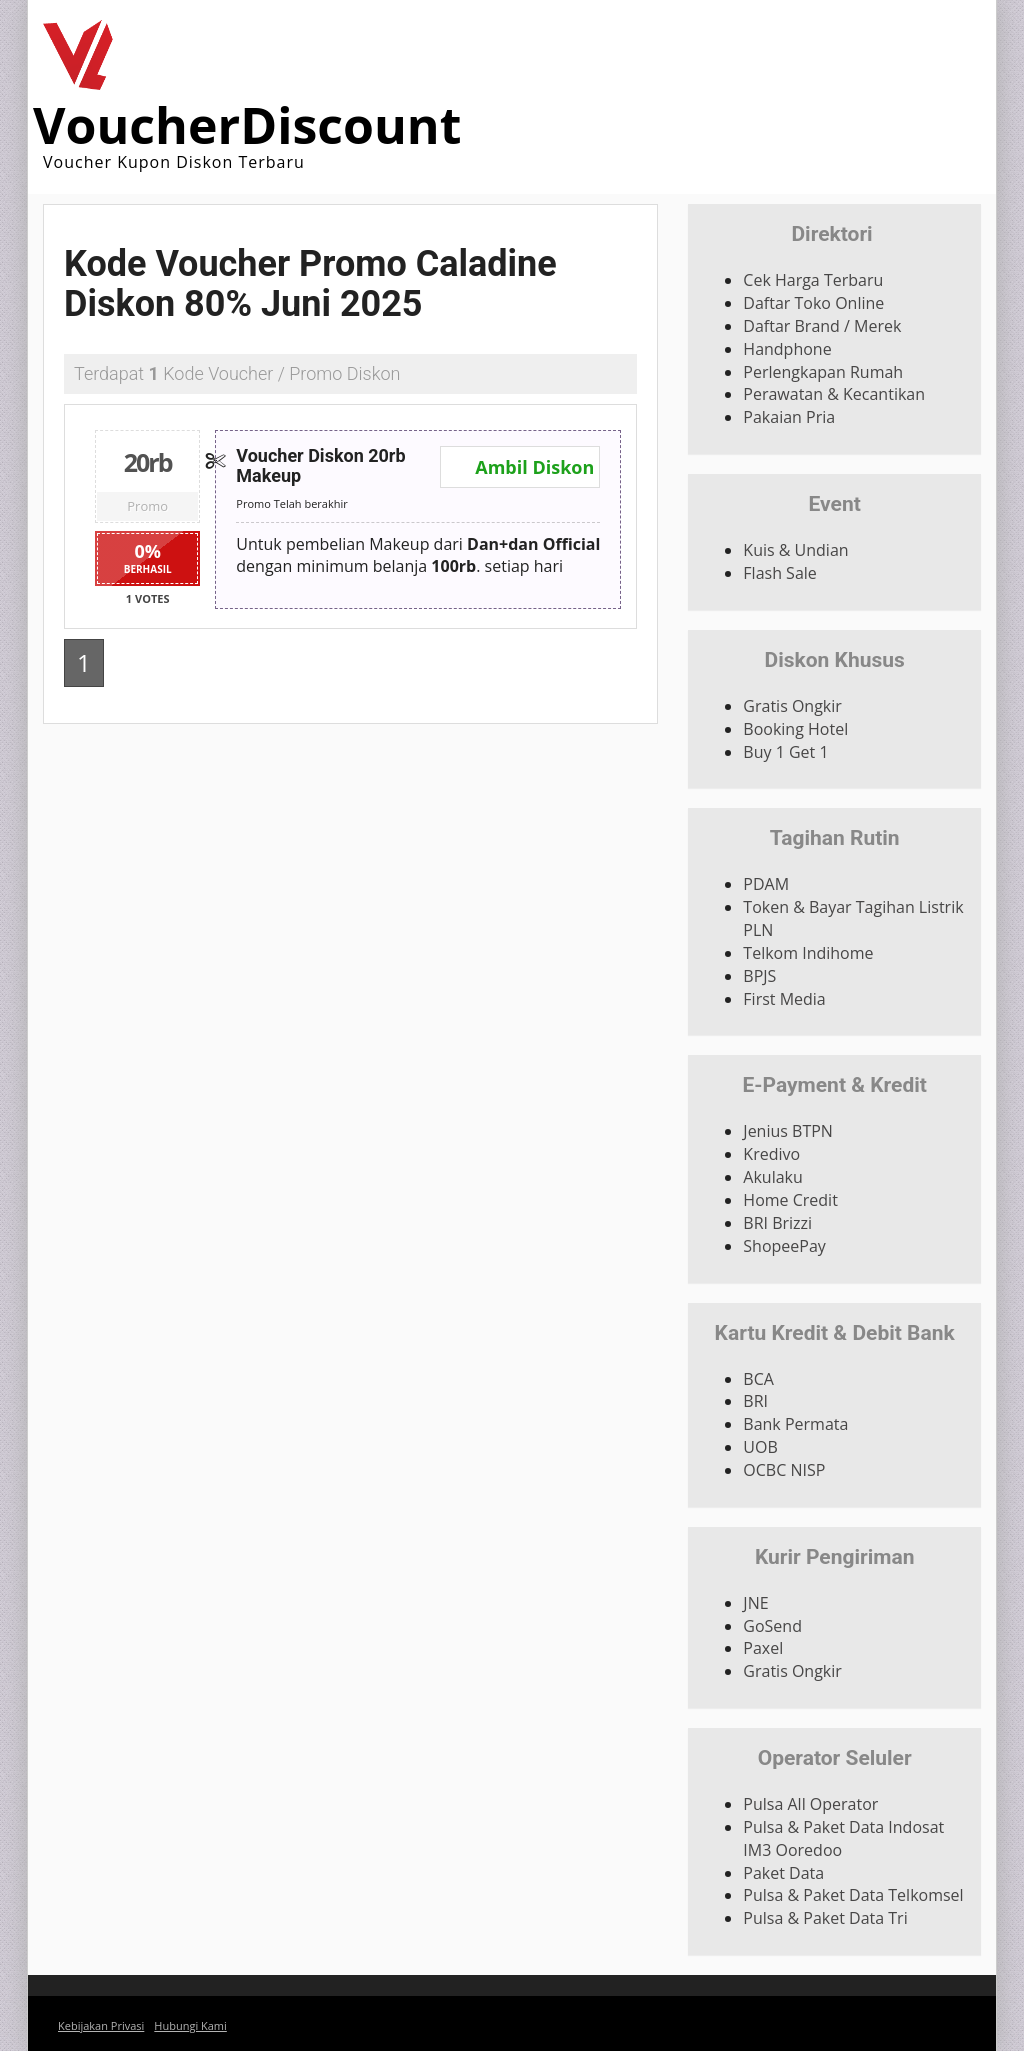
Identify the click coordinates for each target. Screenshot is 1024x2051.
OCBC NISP (784, 1470)
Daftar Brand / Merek (822, 326)
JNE (755, 1603)
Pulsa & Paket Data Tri (825, 1918)
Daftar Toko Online (813, 303)
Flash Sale (779, 573)
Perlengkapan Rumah (823, 372)
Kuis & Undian (795, 550)
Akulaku (772, 1177)
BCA (758, 1379)
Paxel (763, 1648)
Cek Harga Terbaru (813, 280)
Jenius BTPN (788, 1131)
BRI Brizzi (777, 1223)
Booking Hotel (795, 729)
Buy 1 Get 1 (785, 752)
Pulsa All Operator (810, 1804)
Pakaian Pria (789, 417)
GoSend (772, 1626)
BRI (755, 1401)
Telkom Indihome (808, 953)
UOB (760, 1447)
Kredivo (771, 1154)
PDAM (766, 884)
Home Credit (790, 1200)
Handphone (787, 349)
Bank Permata (795, 1424)
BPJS (759, 976)
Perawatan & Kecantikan (834, 394)
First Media (784, 999)
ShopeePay (784, 1246)
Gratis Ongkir (792, 706)
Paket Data (783, 1873)
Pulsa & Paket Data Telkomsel (853, 1895)
